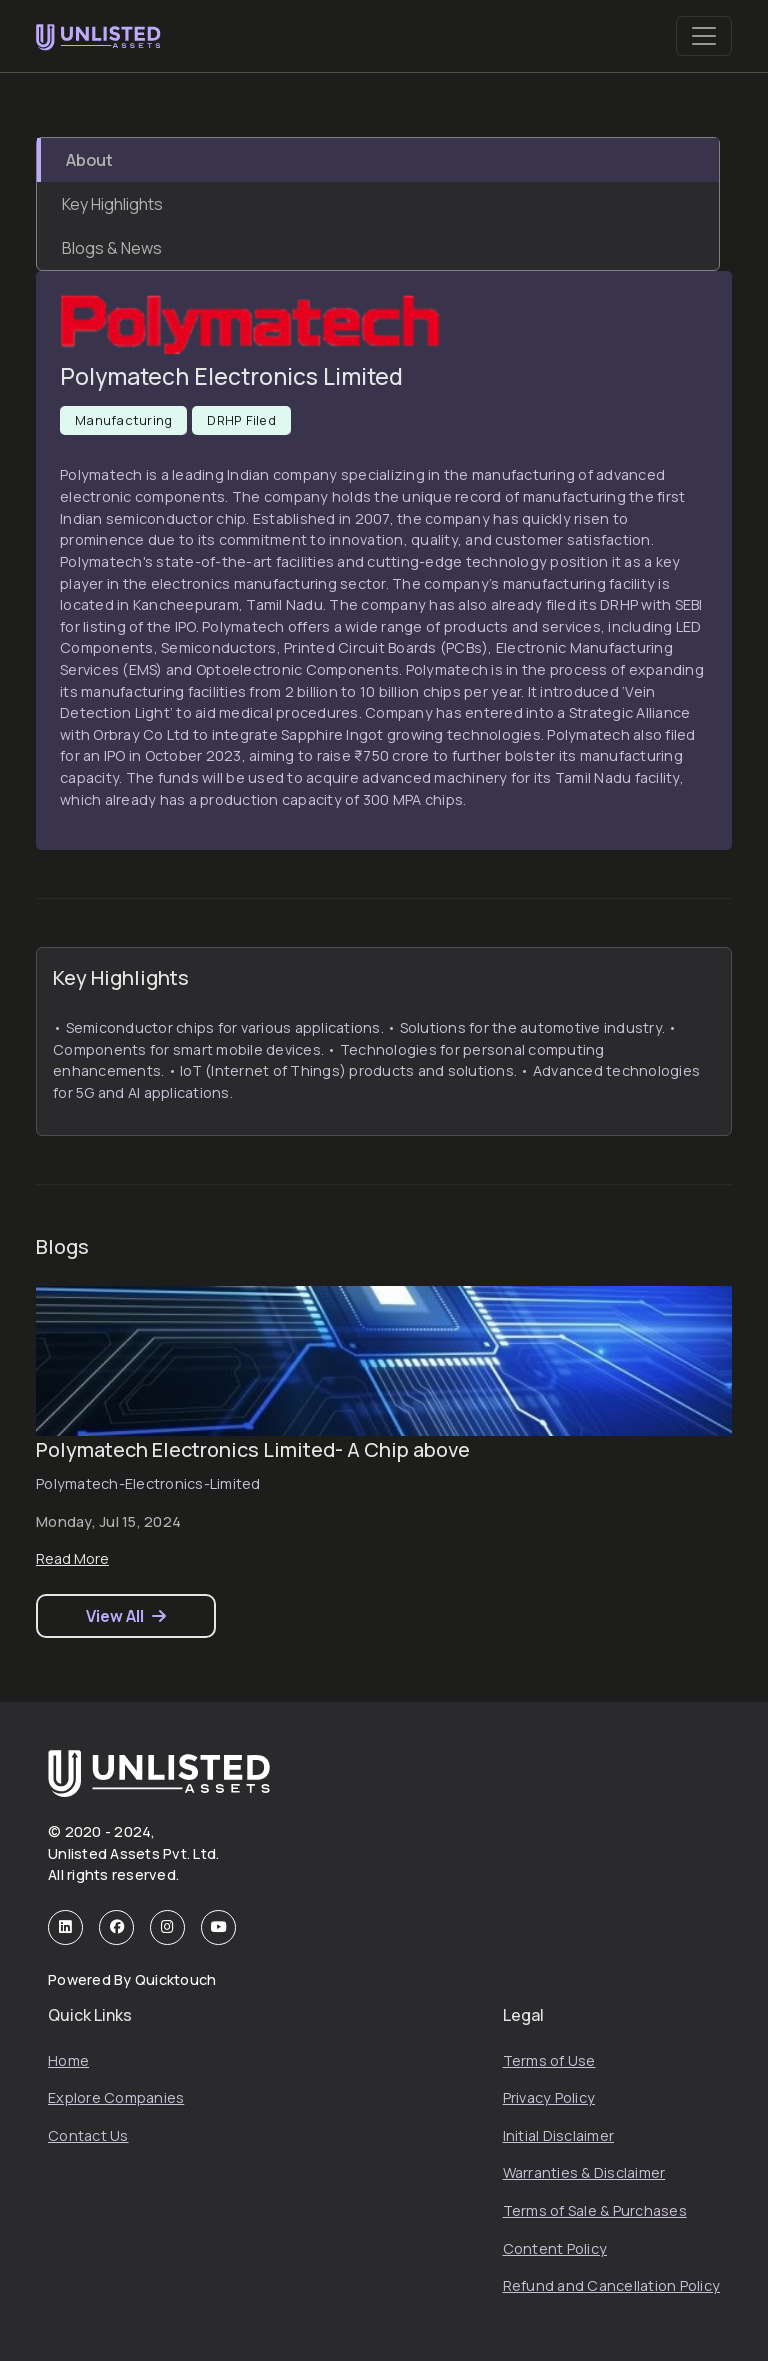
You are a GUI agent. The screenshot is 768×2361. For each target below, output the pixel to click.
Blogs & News (112, 248)
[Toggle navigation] (704, 36)
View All (126, 1616)
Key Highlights (112, 204)
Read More (72, 1558)
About (89, 160)
